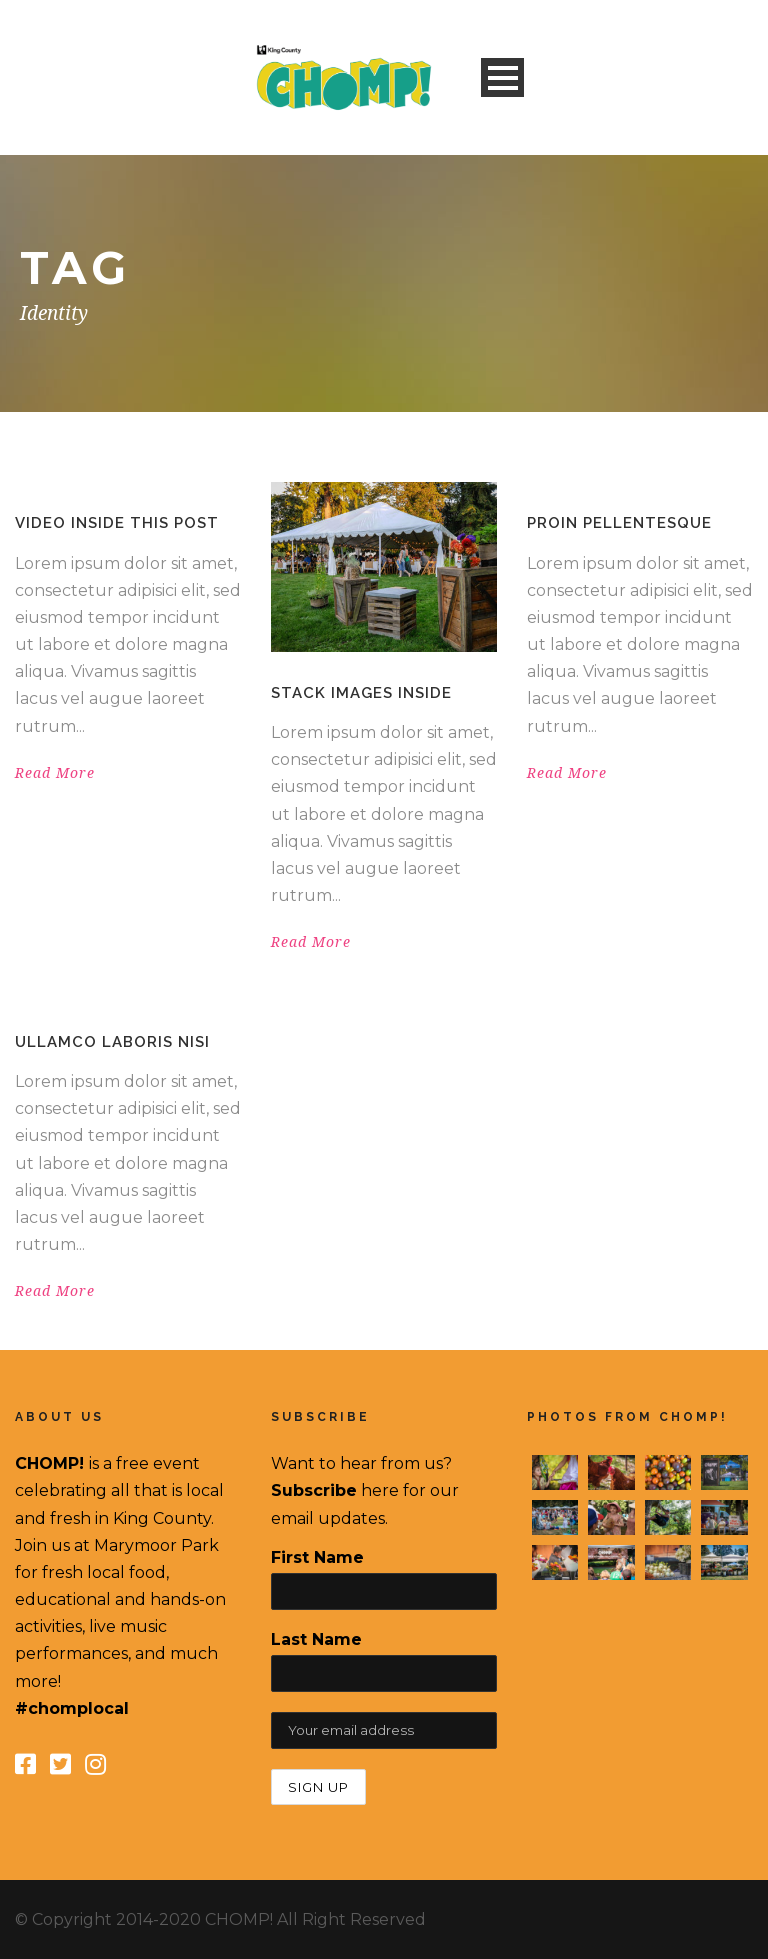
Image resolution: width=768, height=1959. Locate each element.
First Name (317, 1557)
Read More (55, 773)
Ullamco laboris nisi (112, 1042)
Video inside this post (117, 523)
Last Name (316, 1639)
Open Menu (502, 77)
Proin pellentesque (619, 523)
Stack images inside (361, 693)
